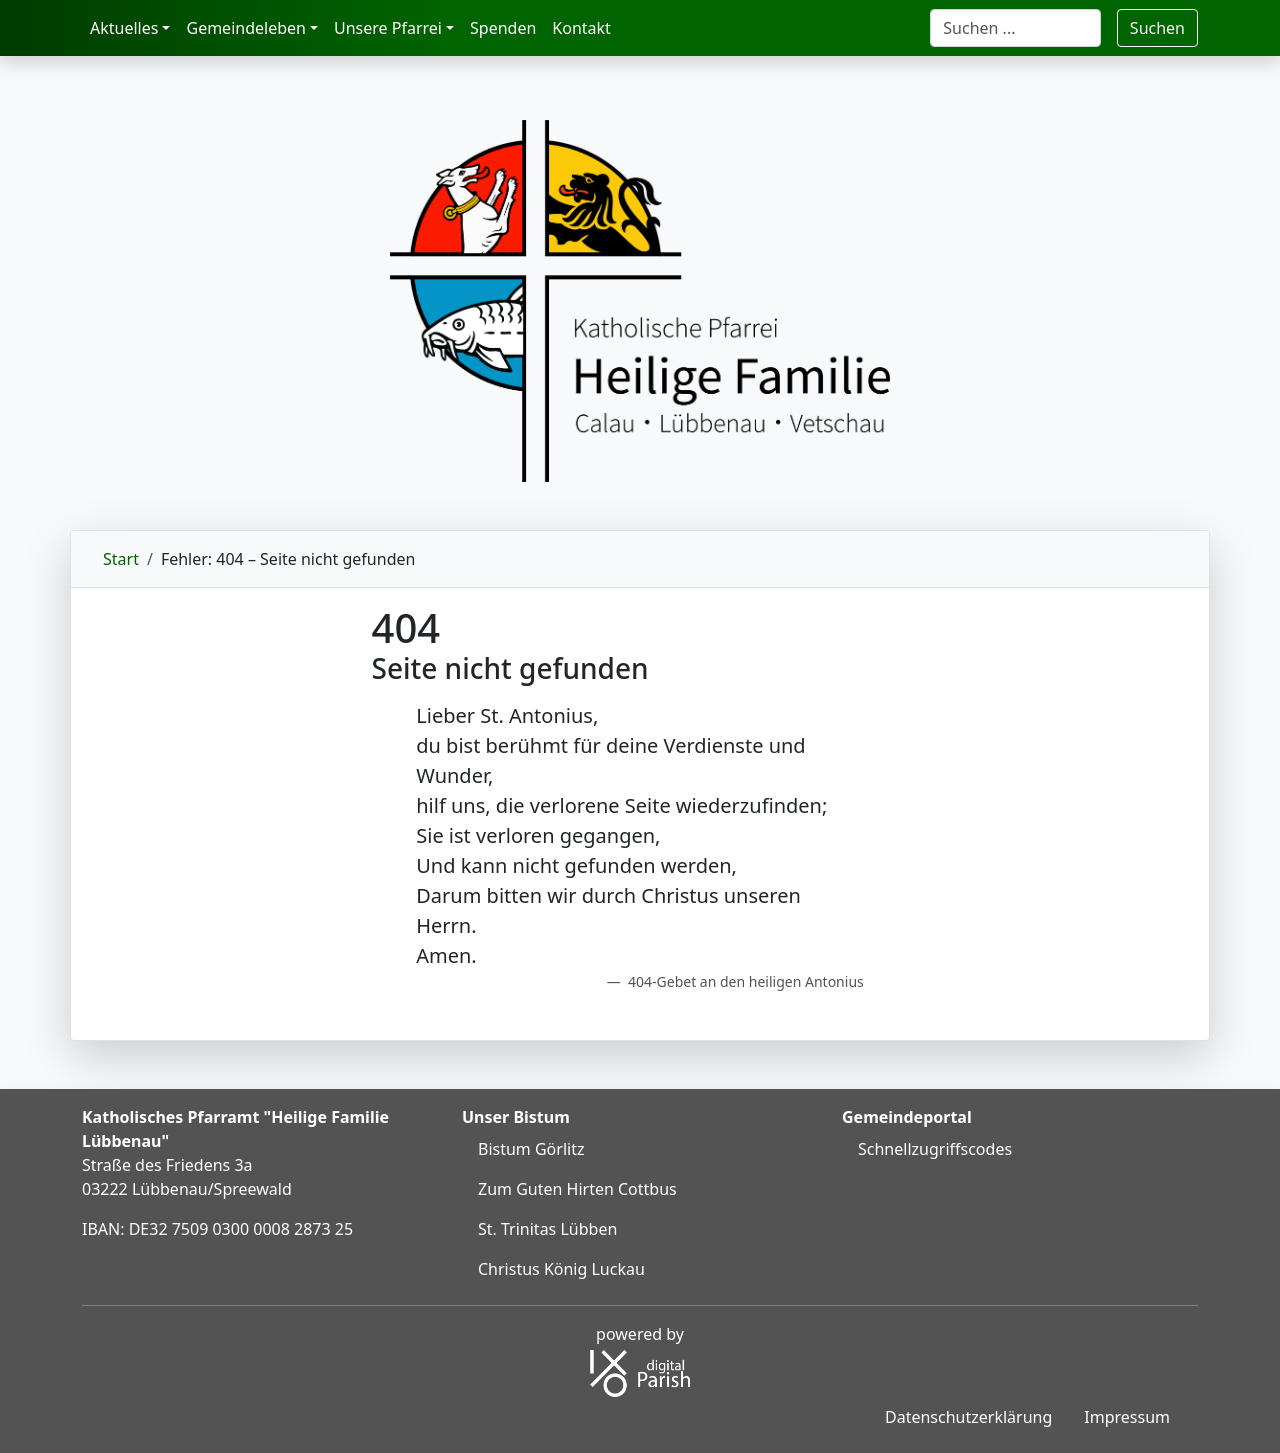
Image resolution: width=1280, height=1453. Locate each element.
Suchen (1157, 28)
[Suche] (1015, 28)
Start (121, 559)
